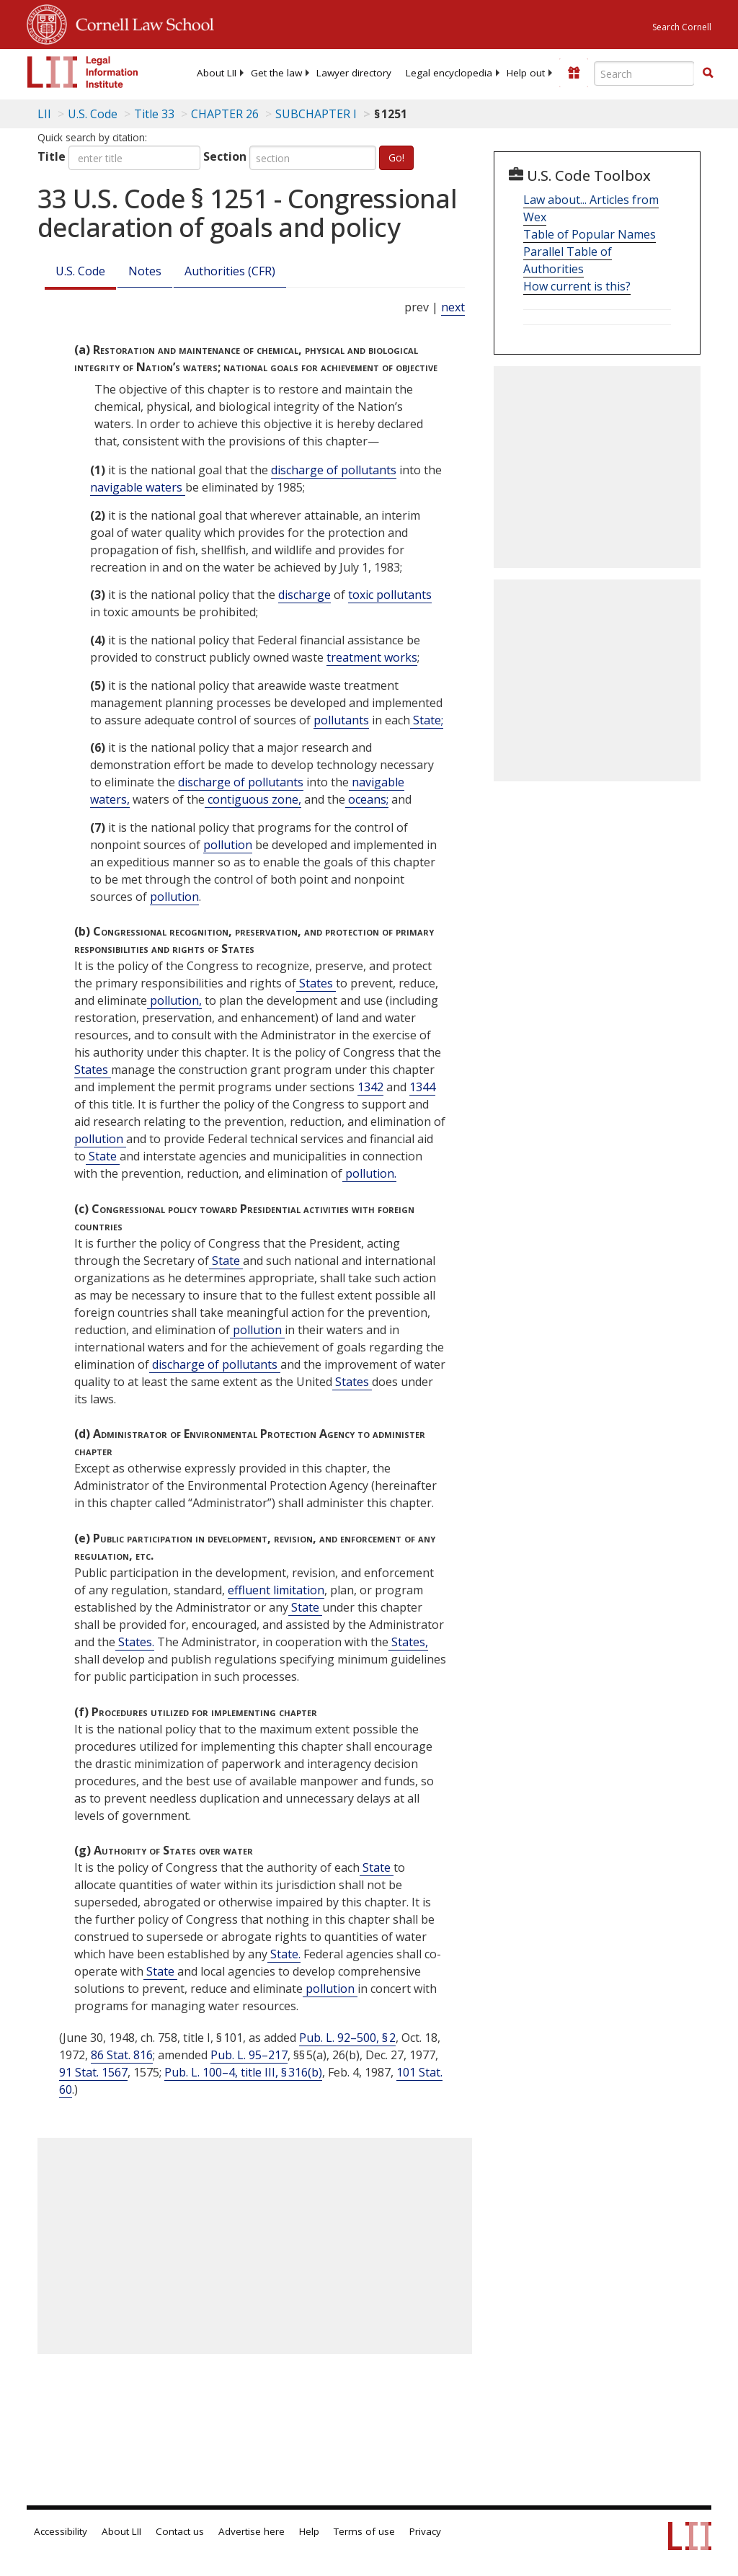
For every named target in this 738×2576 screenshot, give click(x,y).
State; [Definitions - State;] (426, 720)
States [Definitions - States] (316, 983)
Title (51, 156)
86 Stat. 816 (122, 2055)
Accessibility (60, 2531)
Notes (144, 271)
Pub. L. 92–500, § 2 (347, 2038)
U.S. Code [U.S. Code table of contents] (92, 114)
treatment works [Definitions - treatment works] (371, 657)
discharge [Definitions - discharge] (304, 595)
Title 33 (154, 114)
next (453, 307)
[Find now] (707, 73)
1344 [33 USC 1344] (422, 1087)
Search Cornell (681, 27)
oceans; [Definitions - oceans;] (366, 799)
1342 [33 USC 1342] (370, 1087)
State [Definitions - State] (103, 1156)
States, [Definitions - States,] (408, 1642)
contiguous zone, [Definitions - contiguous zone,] (253, 799)
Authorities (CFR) (229, 271)
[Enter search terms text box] (644, 73)
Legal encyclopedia (449, 72)
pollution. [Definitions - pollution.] (369, 1173)
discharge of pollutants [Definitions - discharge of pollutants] (333, 470)
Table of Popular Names (589, 234)
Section (224, 156)
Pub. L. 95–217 (249, 2055)
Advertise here (251, 2531)
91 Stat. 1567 (93, 2072)
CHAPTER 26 (225, 114)
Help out (526, 72)
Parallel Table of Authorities (567, 260)
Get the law (276, 72)
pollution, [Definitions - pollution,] (174, 1000)
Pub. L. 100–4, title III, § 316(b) (243, 2072)
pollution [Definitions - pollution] (227, 845)
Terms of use (364, 2531)
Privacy (425, 2531)
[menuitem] (217, 73)
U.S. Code (80, 271)
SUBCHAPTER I (316, 114)
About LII (216, 72)
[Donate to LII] (573, 72)
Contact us (180, 2531)
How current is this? (577, 286)
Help (309, 2531)
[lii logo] (82, 72)
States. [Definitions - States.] (134, 1642)
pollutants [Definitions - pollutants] (341, 720)
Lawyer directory (353, 72)
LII (44, 114)
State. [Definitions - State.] (284, 1954)
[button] (708, 73)
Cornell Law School (140, 22)
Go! (396, 157)
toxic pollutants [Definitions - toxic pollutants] (390, 595)
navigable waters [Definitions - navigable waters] (137, 487)
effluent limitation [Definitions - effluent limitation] (276, 1590)
